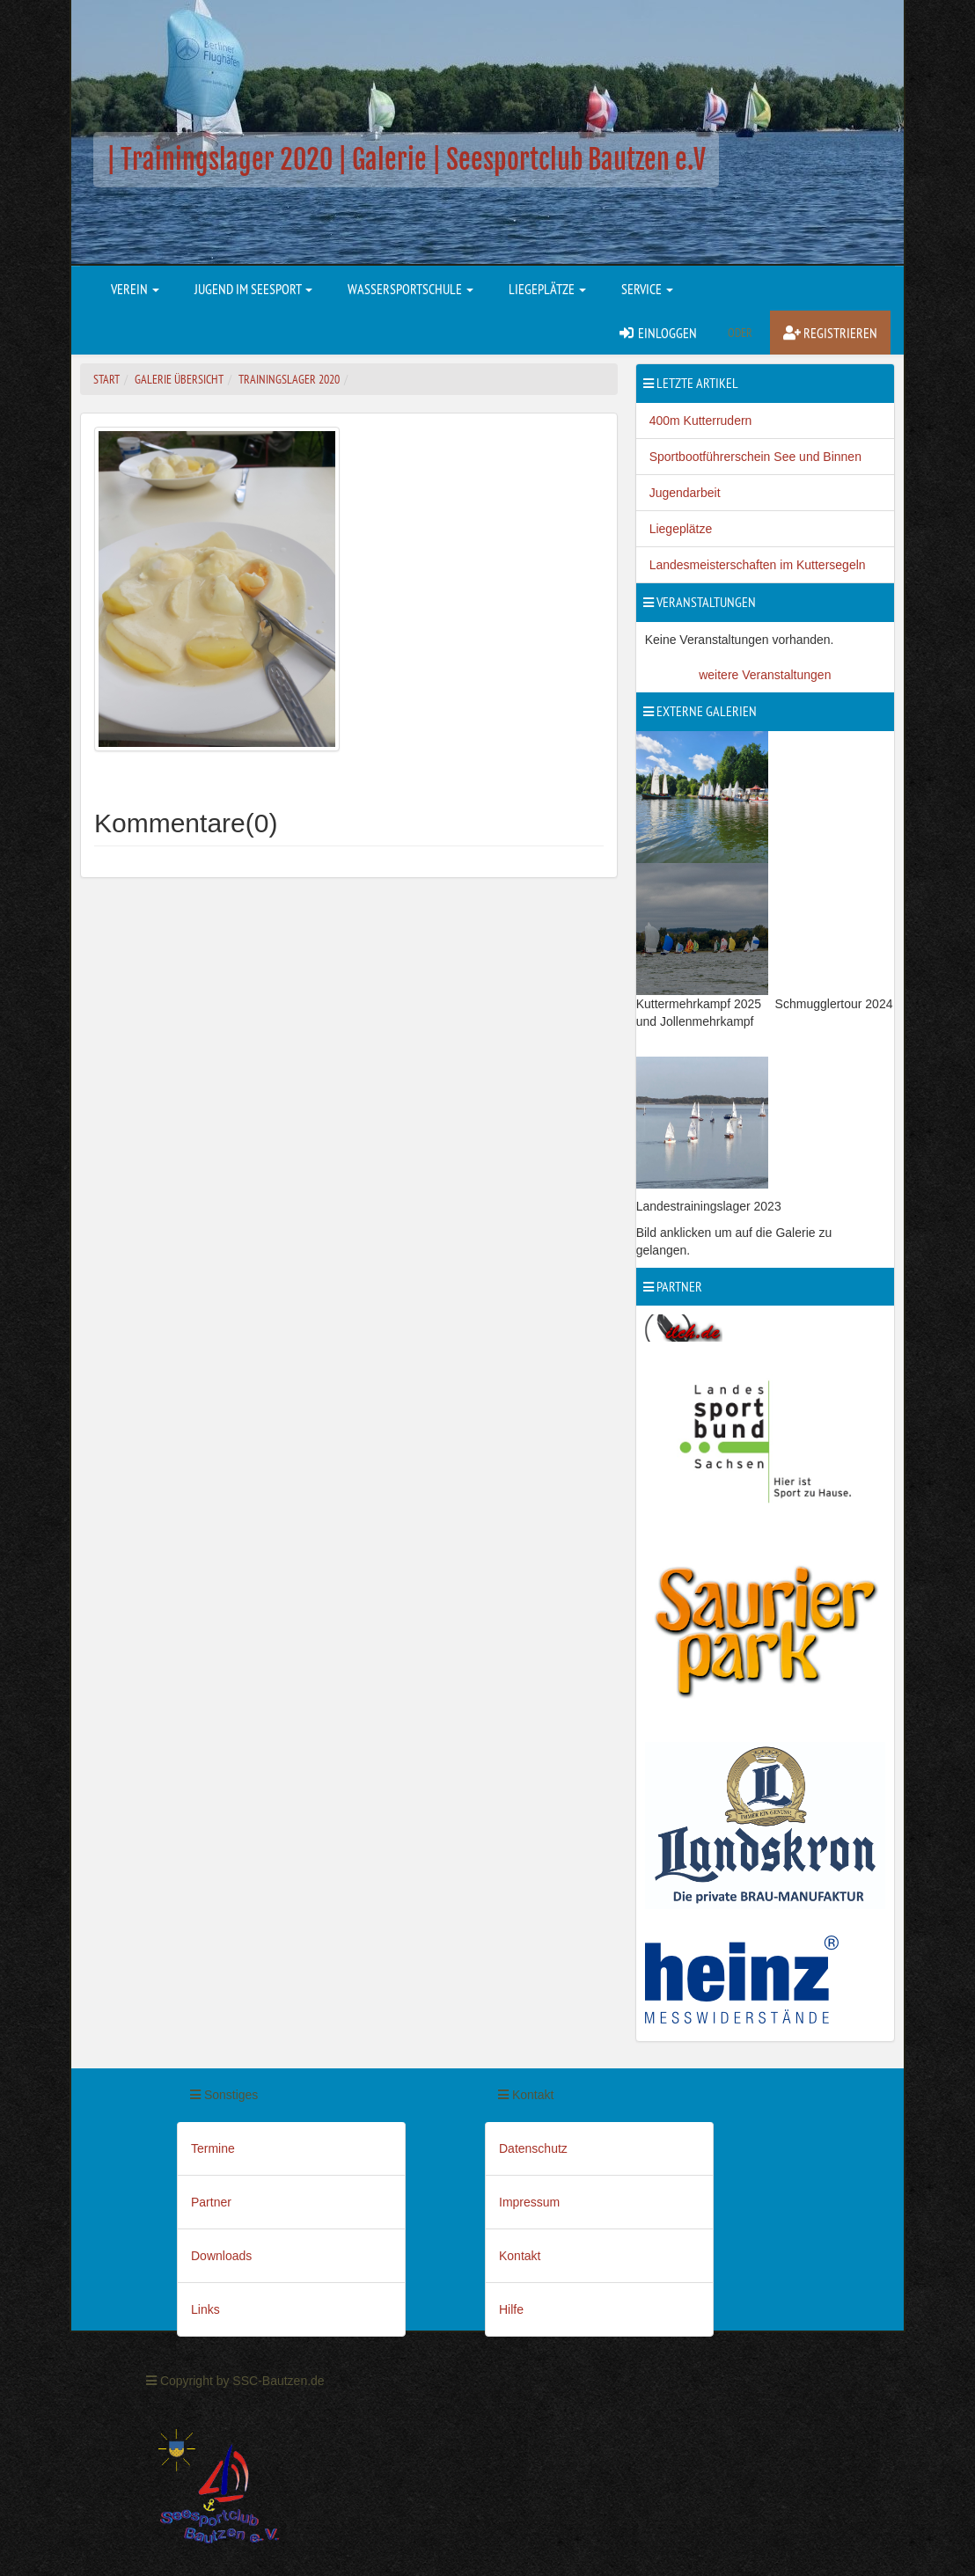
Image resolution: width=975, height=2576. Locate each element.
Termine (213, 2148)
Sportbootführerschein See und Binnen (755, 457)
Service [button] (647, 288)
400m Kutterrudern (700, 420)
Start (106, 379)
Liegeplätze (681, 529)
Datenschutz (533, 2148)
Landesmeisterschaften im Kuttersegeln (757, 565)
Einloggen (657, 332)
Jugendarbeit (685, 493)
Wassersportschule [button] (410, 288)
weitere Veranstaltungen (765, 675)
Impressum (529, 2202)
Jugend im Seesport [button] (253, 288)
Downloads (221, 2256)
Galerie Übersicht (179, 379)
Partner (211, 2202)
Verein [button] (135, 288)
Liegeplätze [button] (547, 288)
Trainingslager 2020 (289, 379)
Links (205, 2309)
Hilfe (511, 2309)
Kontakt (519, 2256)
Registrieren (830, 332)
